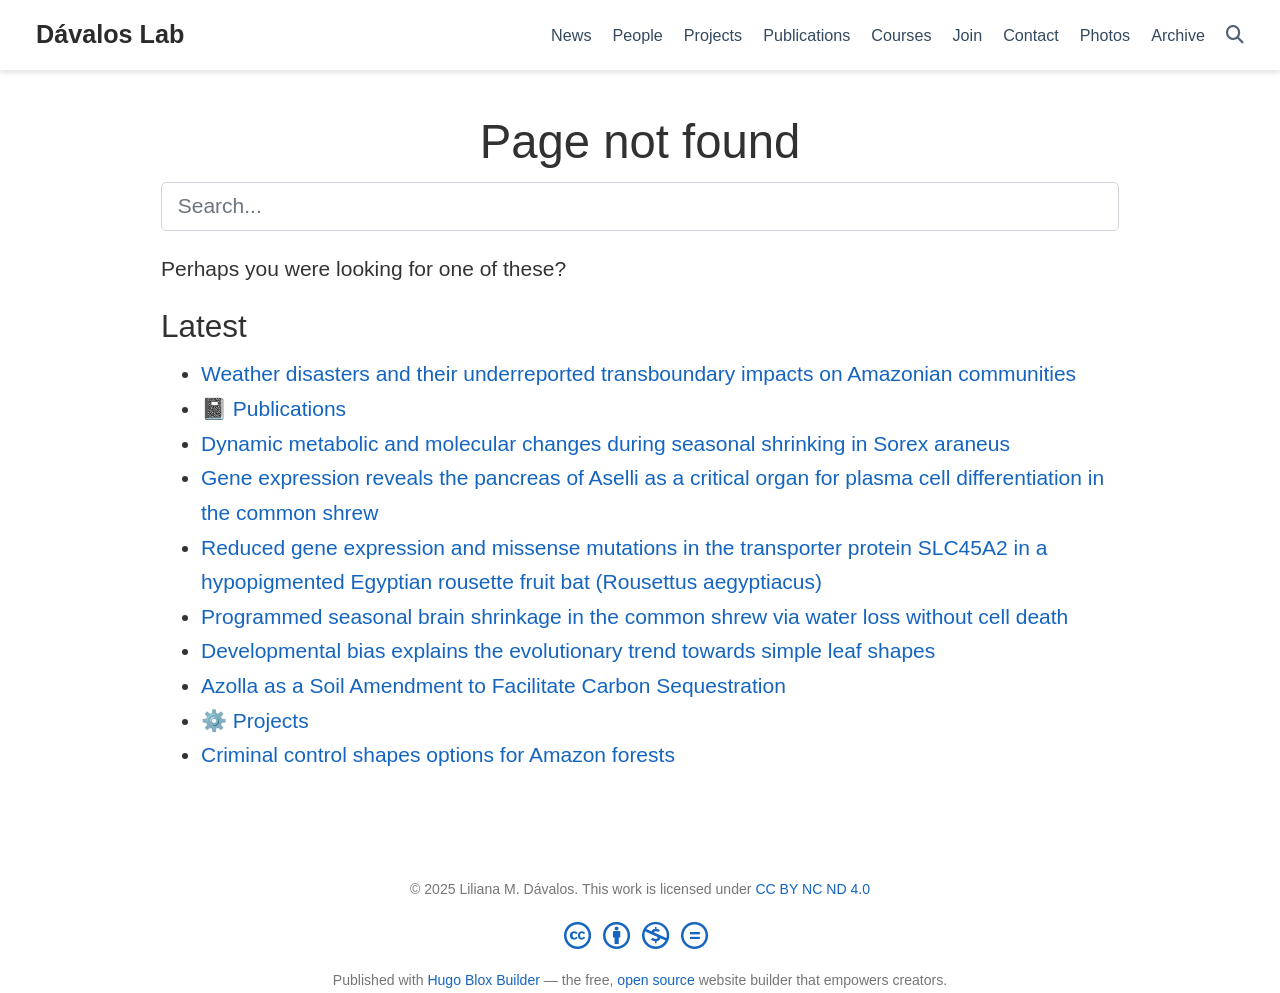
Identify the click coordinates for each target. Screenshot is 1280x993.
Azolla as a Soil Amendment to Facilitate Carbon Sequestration (493, 685)
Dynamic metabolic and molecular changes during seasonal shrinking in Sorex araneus (605, 443)
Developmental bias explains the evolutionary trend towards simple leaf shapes (568, 650)
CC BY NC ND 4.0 (812, 889)
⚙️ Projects (255, 720)
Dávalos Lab (110, 34)
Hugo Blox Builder (483, 980)
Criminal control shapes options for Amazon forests (438, 754)
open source (655, 980)
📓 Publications (273, 408)
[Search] (1235, 35)
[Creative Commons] (640, 935)
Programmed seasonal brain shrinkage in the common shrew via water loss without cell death (634, 616)
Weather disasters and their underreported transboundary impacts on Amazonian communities (638, 373)
